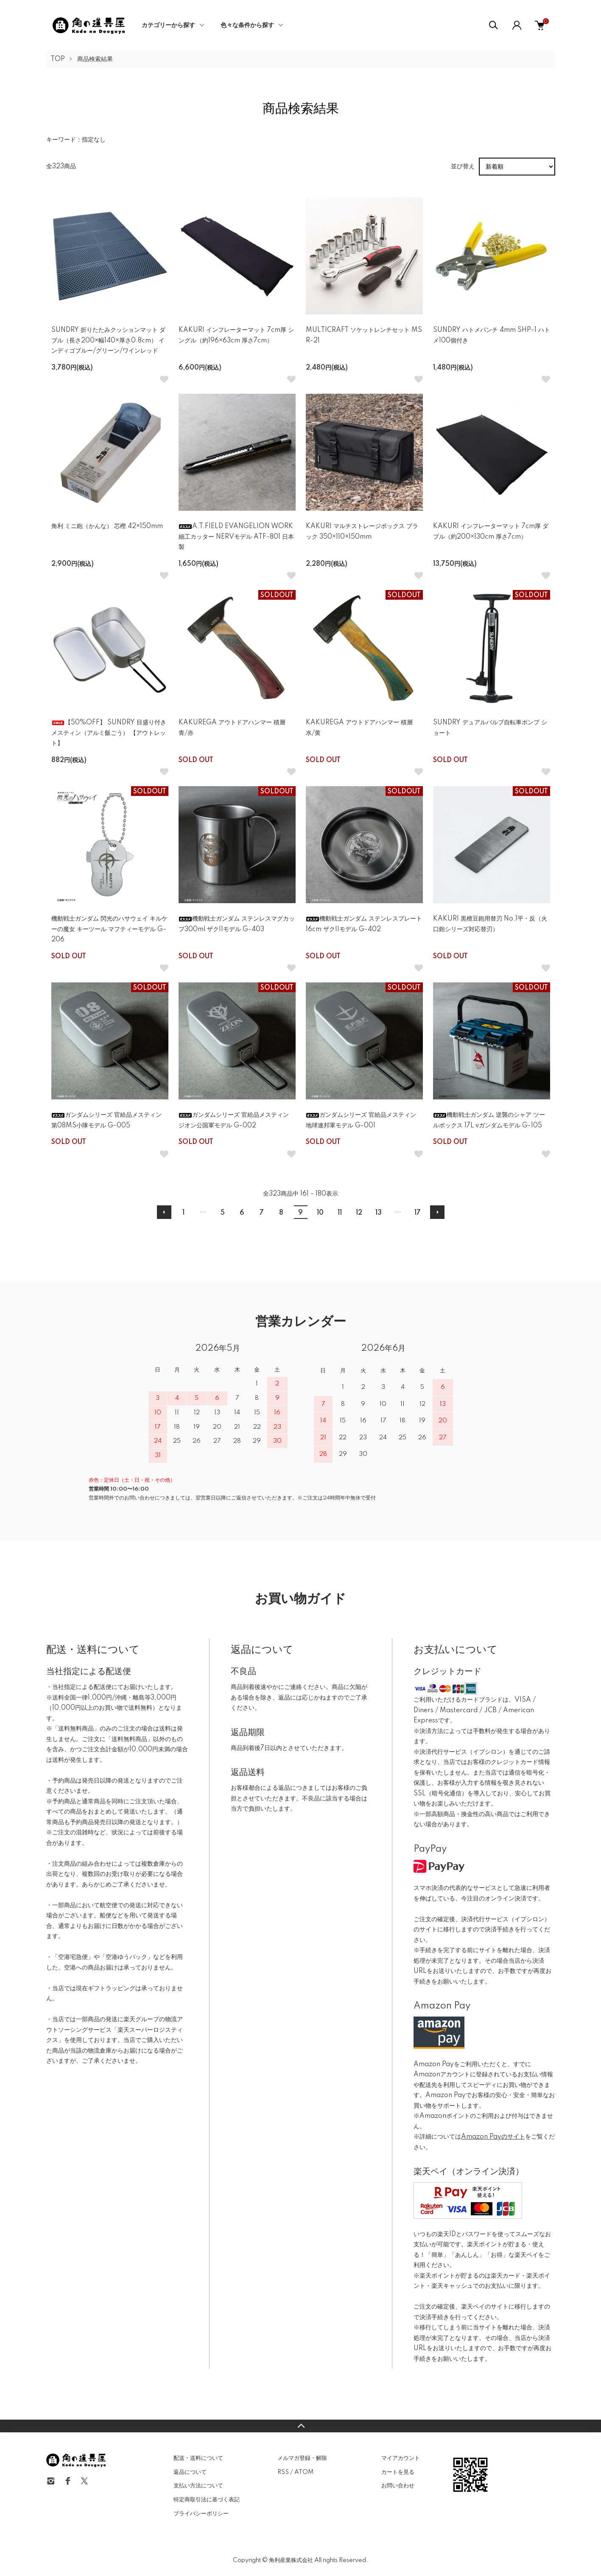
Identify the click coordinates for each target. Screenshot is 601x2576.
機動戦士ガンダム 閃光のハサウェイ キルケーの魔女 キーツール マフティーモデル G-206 (109, 929)
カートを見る (397, 2472)
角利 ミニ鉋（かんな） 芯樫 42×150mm (107, 526)
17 (417, 1213)
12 (359, 1213)
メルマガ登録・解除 (302, 2458)
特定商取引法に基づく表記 (206, 2500)
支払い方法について (198, 2486)
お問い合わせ (397, 2486)
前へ (164, 1212)
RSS (283, 2472)
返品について (190, 2472)
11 (340, 1213)
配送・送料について (198, 2458)
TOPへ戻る (300, 2426)
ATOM (303, 2472)
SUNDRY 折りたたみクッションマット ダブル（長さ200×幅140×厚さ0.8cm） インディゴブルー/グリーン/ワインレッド (108, 340)
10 (320, 1213)
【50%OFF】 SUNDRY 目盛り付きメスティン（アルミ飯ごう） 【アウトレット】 (108, 733)
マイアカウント (400, 2458)
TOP (57, 59)
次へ (437, 1212)
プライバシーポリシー (201, 2514)
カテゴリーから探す (168, 25)
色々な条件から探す (247, 25)
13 (378, 1213)
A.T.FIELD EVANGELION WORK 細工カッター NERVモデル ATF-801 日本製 (236, 537)
